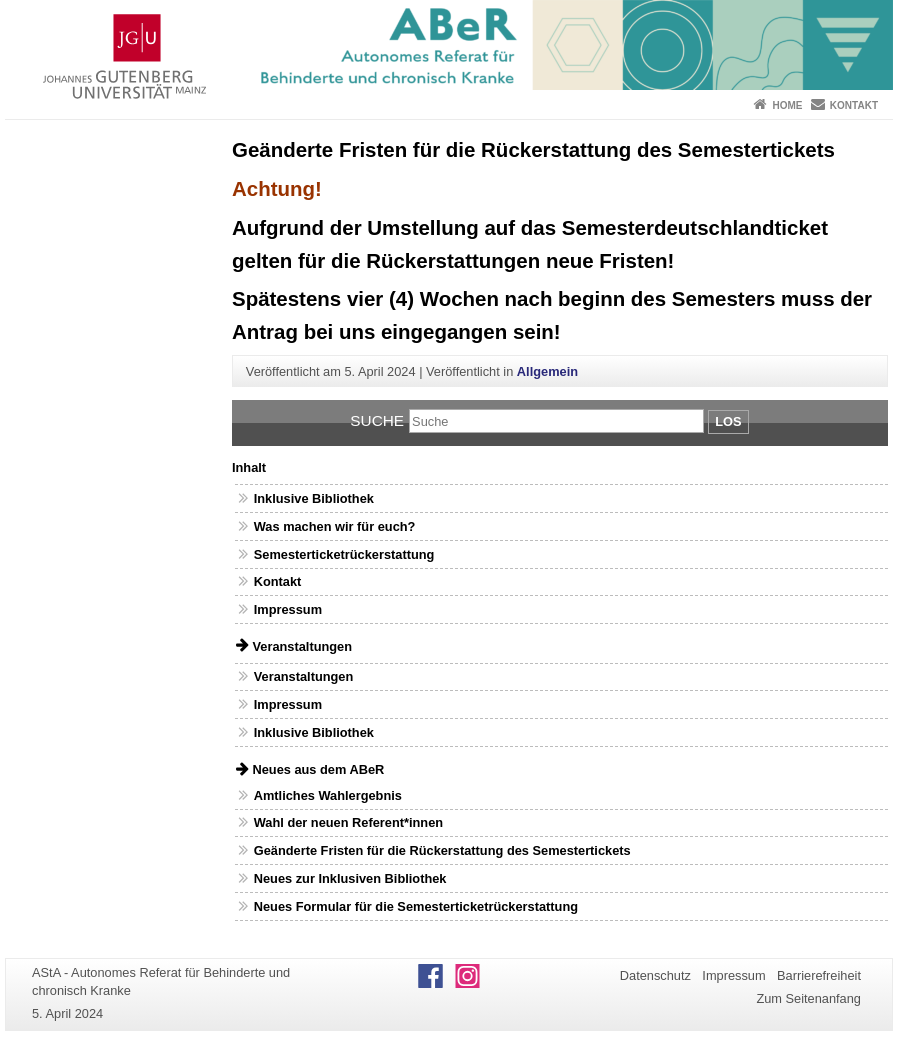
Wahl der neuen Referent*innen (348, 822)
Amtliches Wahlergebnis (328, 795)
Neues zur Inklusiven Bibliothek (350, 878)
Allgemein (547, 371)
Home (787, 105)
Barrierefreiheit (819, 975)
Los (728, 421)
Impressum (288, 609)
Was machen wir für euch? (335, 526)
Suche (377, 420)
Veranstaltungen (304, 676)
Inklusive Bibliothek (314, 498)
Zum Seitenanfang (808, 998)
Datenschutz (655, 975)
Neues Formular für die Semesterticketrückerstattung (416, 906)
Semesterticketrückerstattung (344, 554)
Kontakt (854, 105)
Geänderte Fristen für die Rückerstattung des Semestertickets (442, 850)
